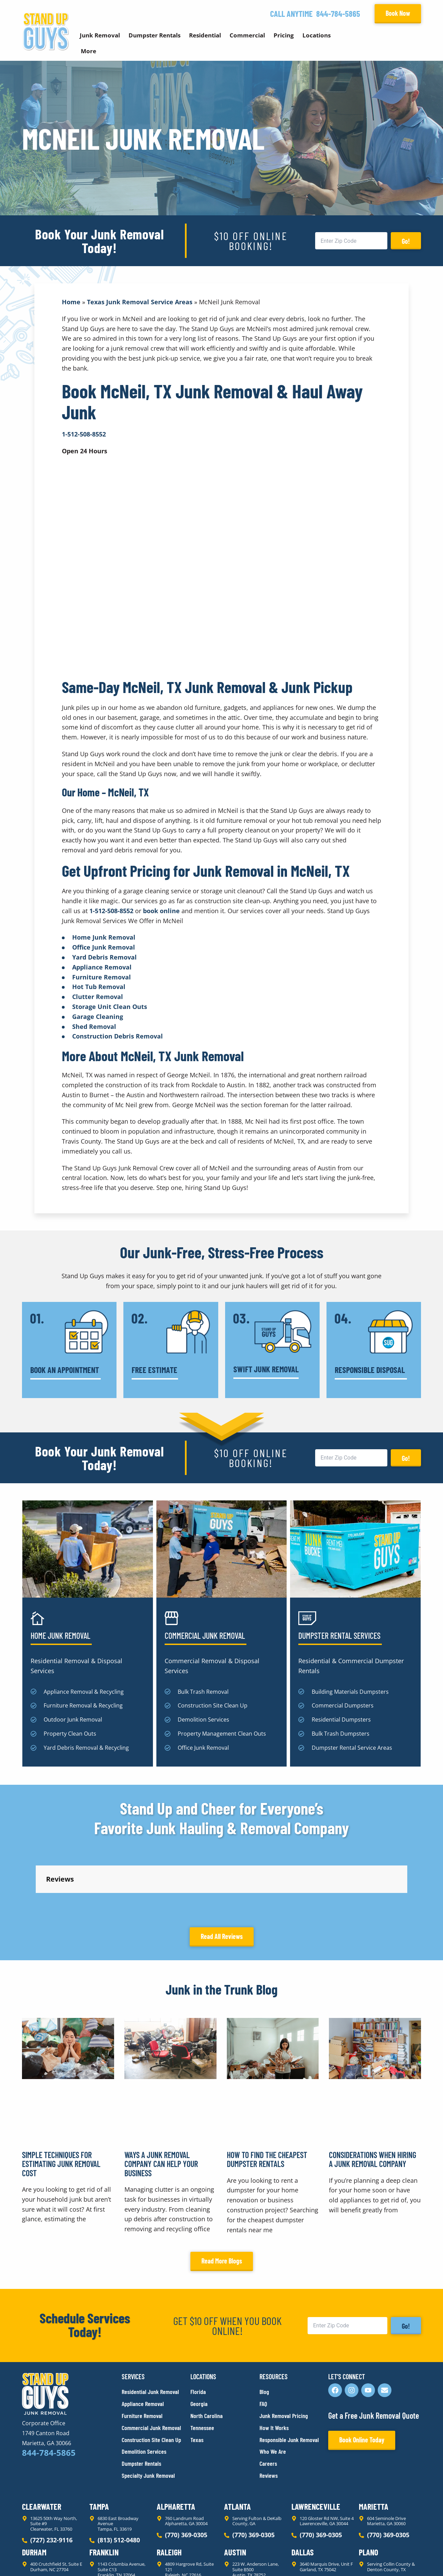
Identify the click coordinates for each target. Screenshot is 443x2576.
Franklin (104, 2490)
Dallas (302, 2490)
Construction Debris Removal (117, 1036)
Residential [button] (205, 35)
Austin (235, 2490)
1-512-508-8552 (111, 911)
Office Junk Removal (103, 947)
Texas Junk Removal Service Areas (139, 302)
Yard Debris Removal (104, 957)
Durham (34, 2490)
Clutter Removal (97, 996)
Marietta (373, 2445)
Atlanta (237, 2445)
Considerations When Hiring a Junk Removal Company (372, 2097)
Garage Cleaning (97, 1016)
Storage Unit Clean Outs (109, 1006)
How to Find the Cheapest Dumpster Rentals (267, 2097)
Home (71, 302)
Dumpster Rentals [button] (154, 35)
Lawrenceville (315, 2445)
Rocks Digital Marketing (390, 2559)
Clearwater (41, 2445)
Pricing (284, 35)
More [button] (88, 51)
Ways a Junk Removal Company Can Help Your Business (161, 2102)
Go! (406, 241)
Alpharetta (176, 2445)
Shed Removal (94, 1026)
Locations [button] (316, 35)
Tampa (99, 2445)
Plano (368, 2490)
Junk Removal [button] (100, 35)
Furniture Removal (101, 977)
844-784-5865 (338, 14)
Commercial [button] (247, 35)
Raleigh (169, 2490)
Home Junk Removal (103, 937)
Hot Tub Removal (98, 987)
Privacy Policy (38, 2558)
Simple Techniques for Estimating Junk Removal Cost (61, 2102)
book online (161, 911)
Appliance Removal (102, 967)
